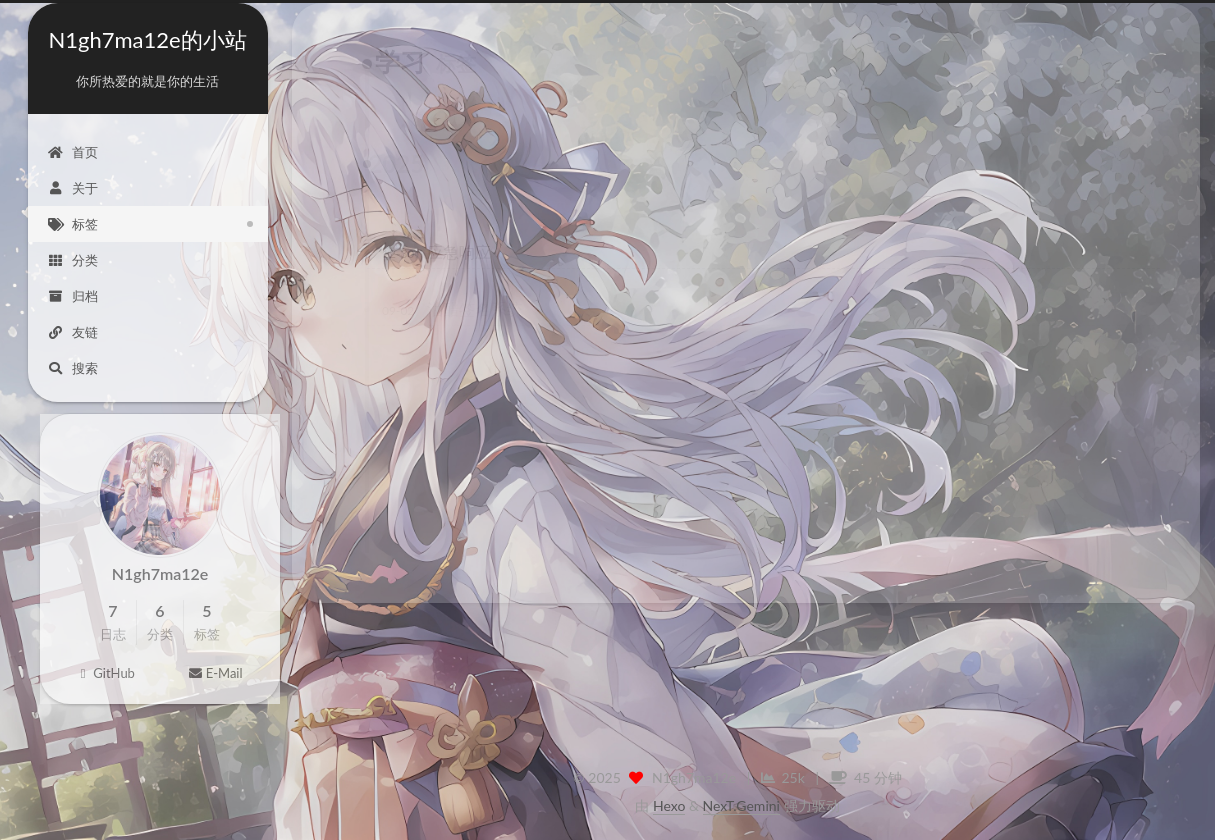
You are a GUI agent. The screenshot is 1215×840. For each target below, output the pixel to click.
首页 (73, 152)
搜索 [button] (73, 368)
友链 (73, 332)
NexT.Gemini (741, 805)
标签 (73, 224)
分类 (73, 260)
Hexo (669, 805)
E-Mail (214, 682)
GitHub (105, 682)
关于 (73, 188)
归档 (73, 296)
